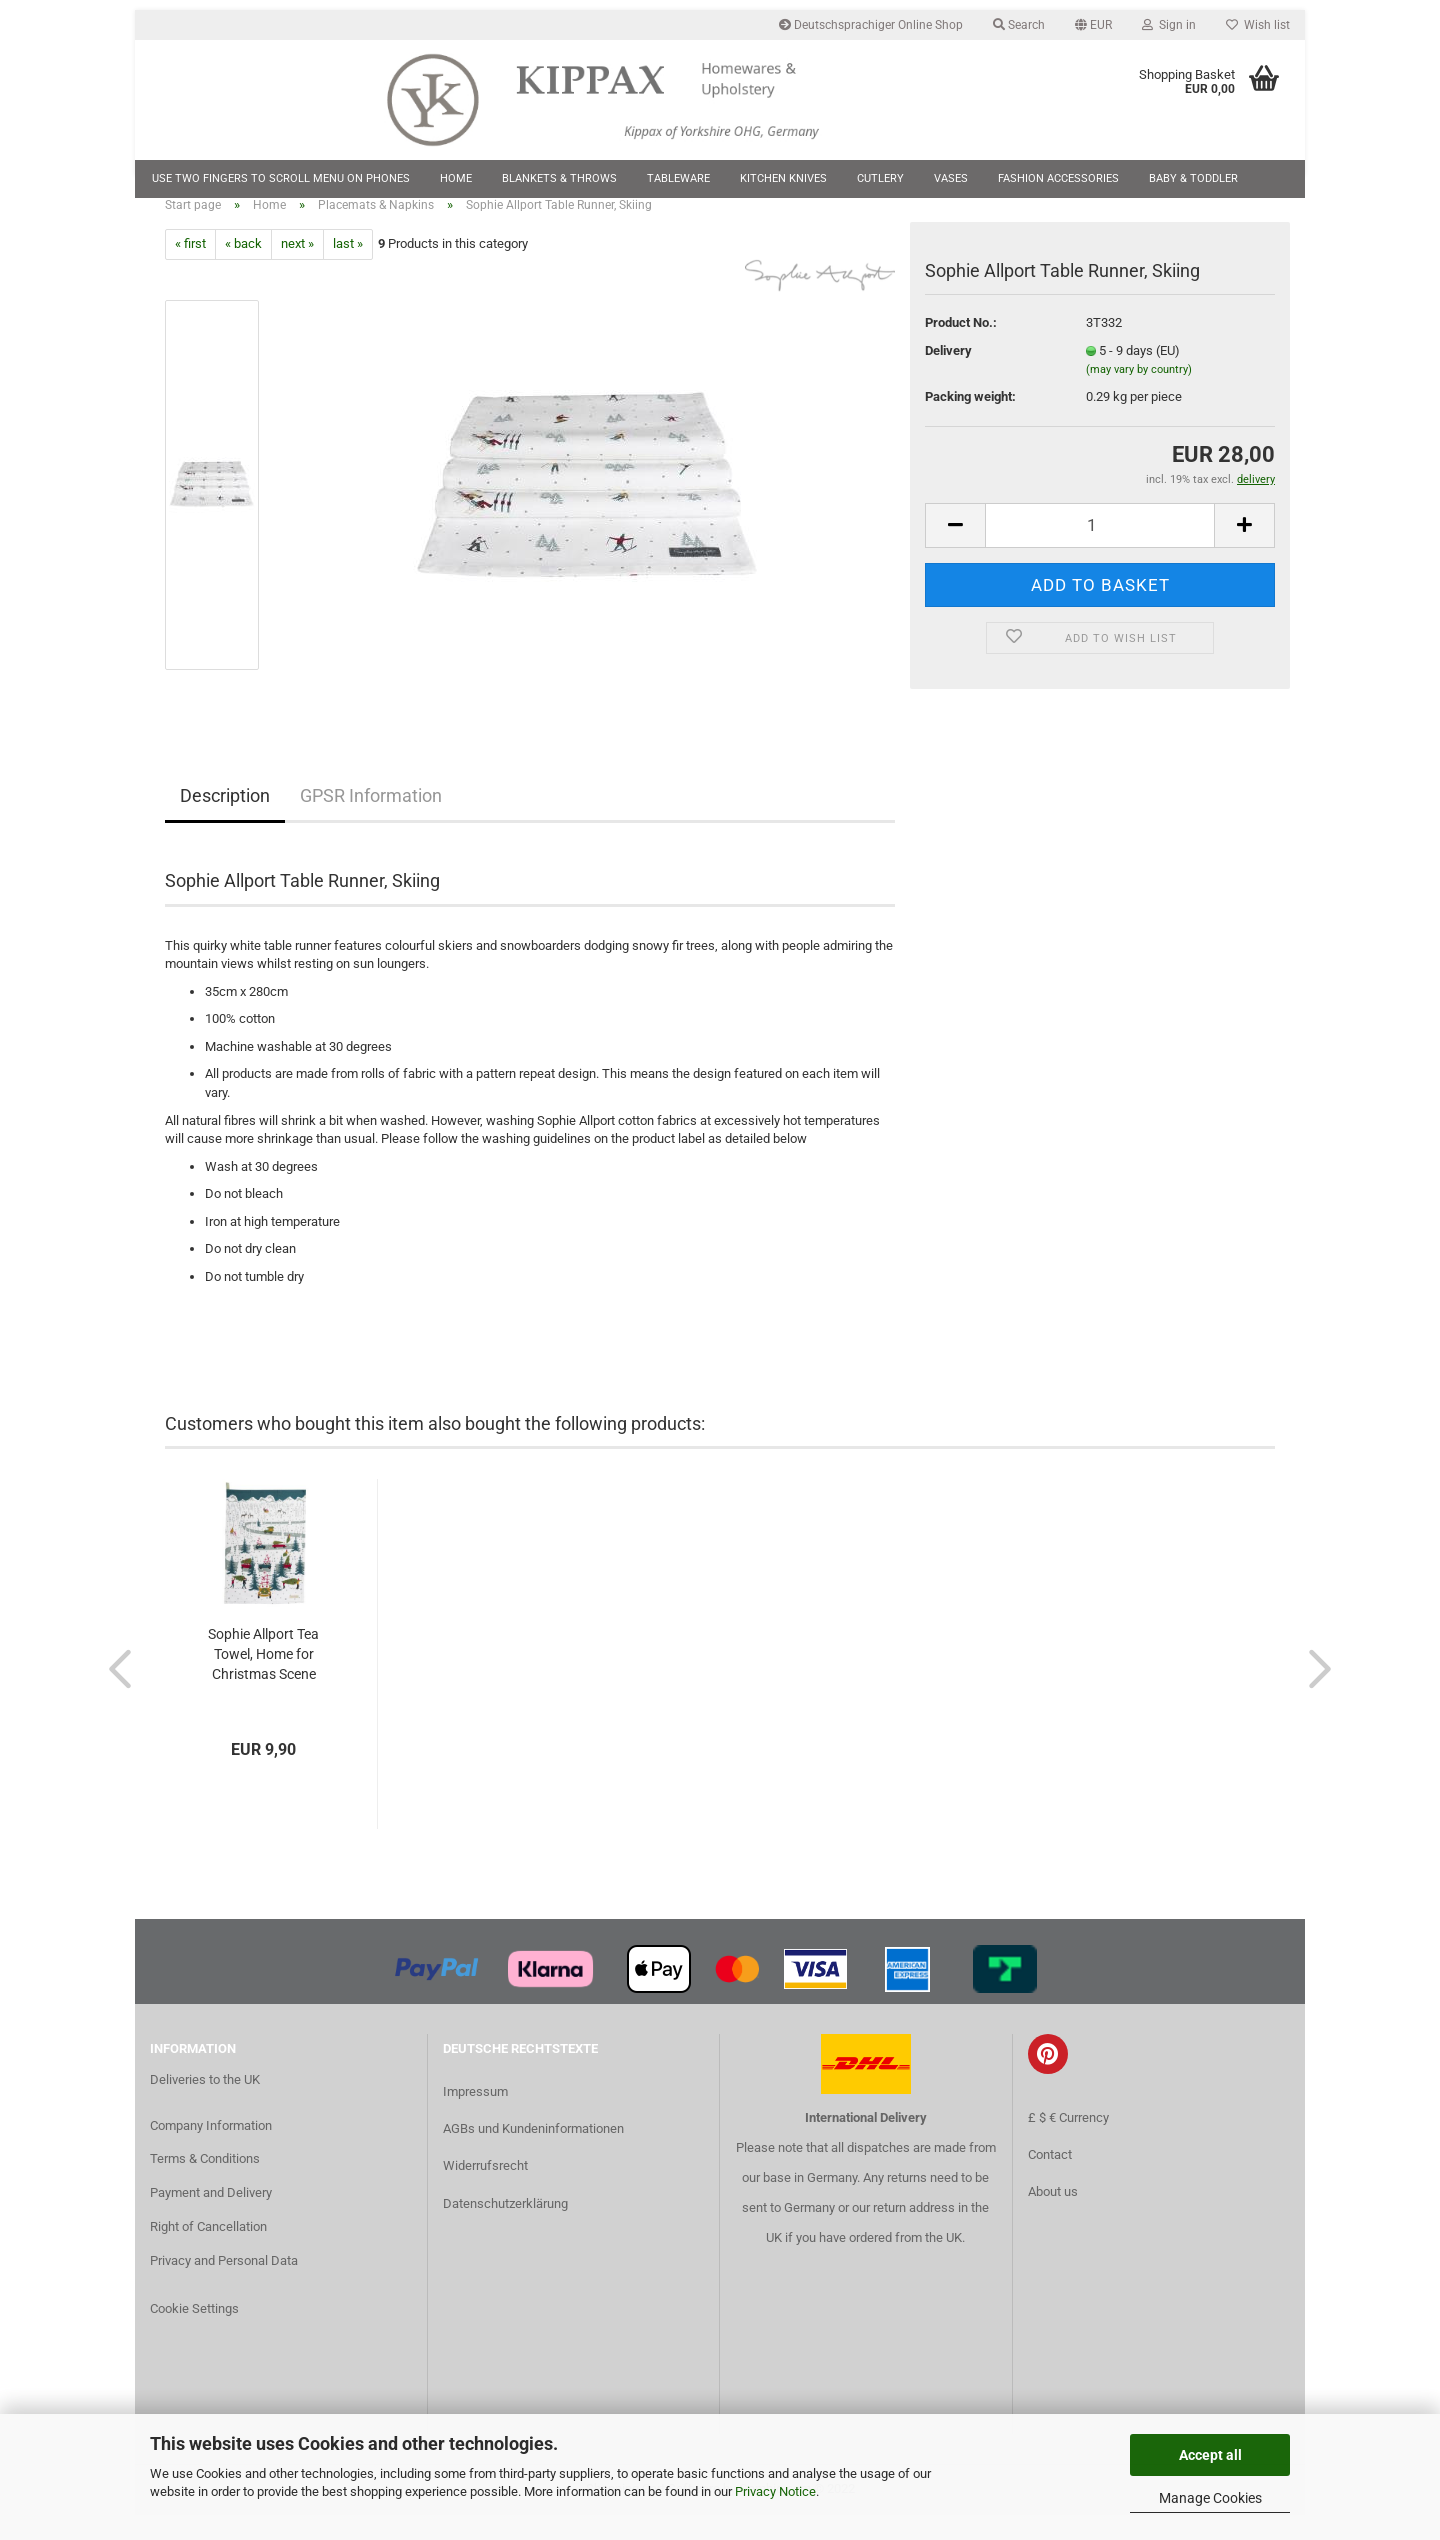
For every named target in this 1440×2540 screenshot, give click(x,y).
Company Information (211, 2149)
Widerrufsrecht (485, 2190)
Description (225, 819)
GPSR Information (371, 819)
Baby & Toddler (1193, 178)
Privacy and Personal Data (224, 2284)
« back (243, 268)
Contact (1050, 2178)
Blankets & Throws (559, 178)
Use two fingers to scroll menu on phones (281, 178)
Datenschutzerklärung (505, 2227)
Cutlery (880, 178)
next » (297, 268)
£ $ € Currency (1068, 2141)
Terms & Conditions (205, 2183)
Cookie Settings (194, 2332)
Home (456, 178)
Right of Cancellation (208, 2250)
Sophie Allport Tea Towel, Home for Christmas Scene (263, 1679)
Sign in (1169, 25)
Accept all (1210, 2455)
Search (1019, 25)
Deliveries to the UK (205, 2103)
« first (190, 268)
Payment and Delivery (211, 2217)
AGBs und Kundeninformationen (533, 2153)
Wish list (1258, 25)
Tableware (678, 178)
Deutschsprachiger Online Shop (871, 25)
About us (1053, 2215)
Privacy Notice (775, 2491)
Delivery (948, 374)
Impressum (475, 2115)
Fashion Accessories (1058, 178)
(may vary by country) (1139, 394)
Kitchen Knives (783, 178)
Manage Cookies (1210, 2498)
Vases (951, 178)
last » (348, 268)
